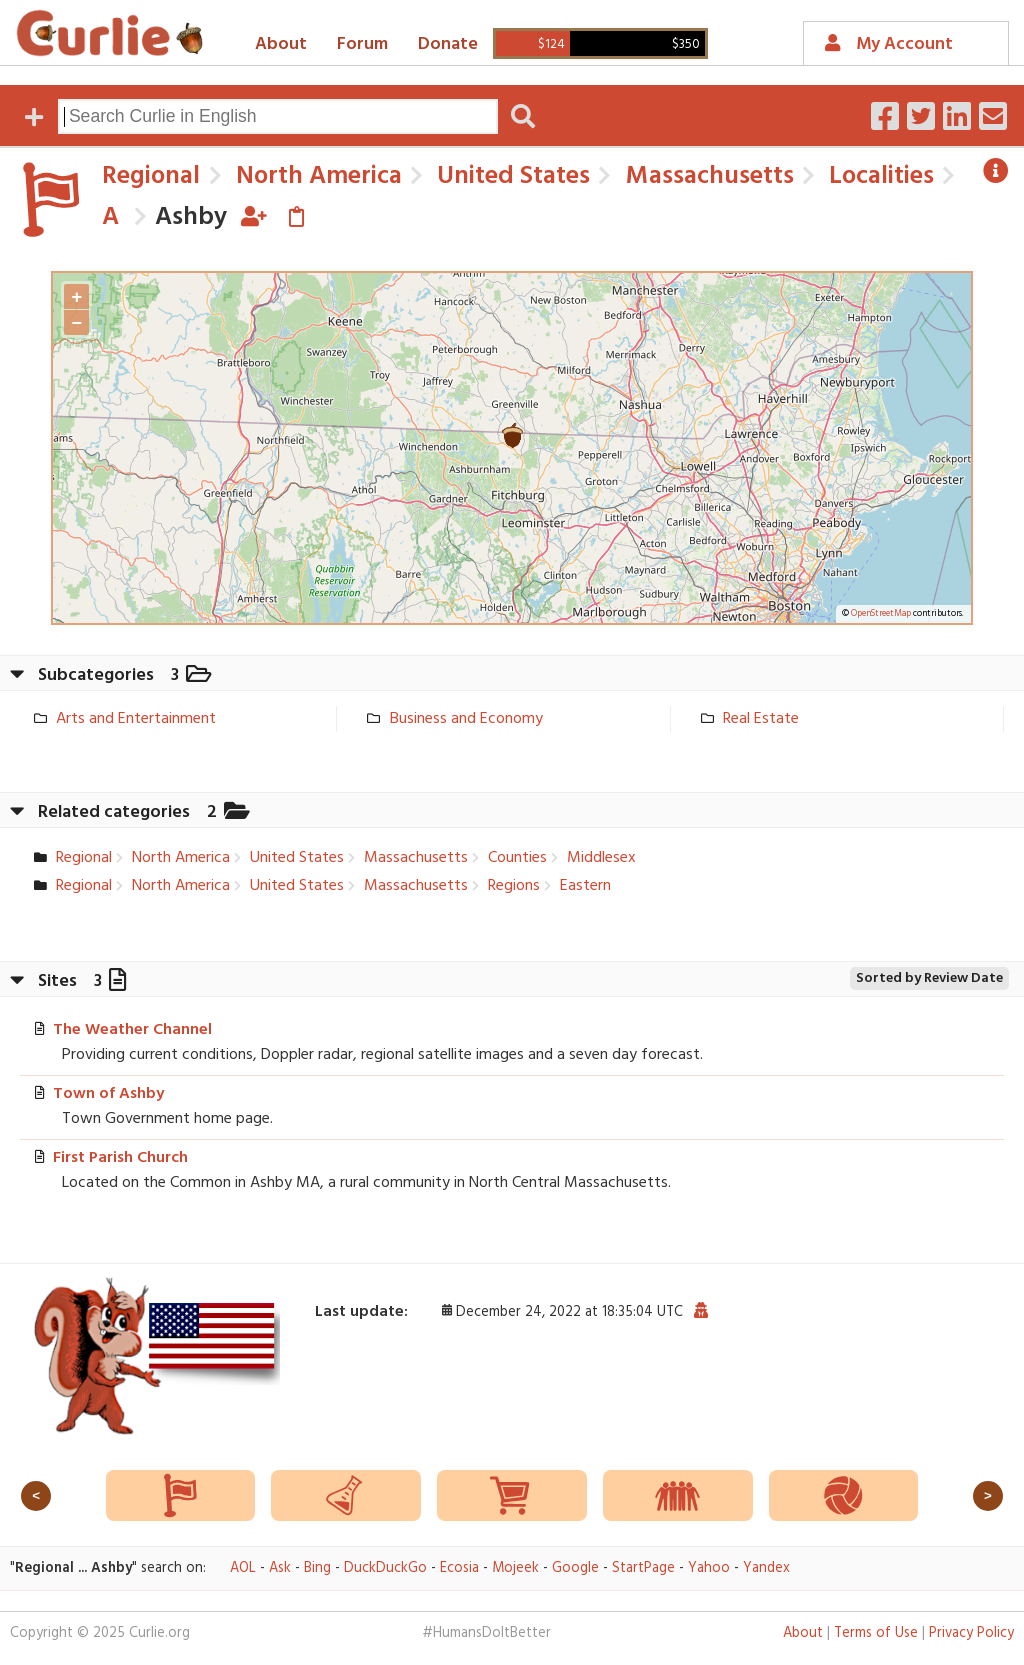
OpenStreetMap (881, 614)
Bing (317, 1568)
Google (575, 1568)
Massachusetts (707, 176)
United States (510, 176)
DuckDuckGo (385, 1568)
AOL (243, 1568)
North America (316, 176)
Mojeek (515, 1568)
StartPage (643, 1568)
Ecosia (459, 1568)
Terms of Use (876, 1633)
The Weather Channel (132, 1030)
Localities (878, 176)
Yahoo (709, 1568)
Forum (362, 44)
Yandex (766, 1568)
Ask (280, 1568)
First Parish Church (120, 1158)
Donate (448, 44)
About (281, 44)
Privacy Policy (971, 1633)
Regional (151, 176)
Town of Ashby (108, 1094)
